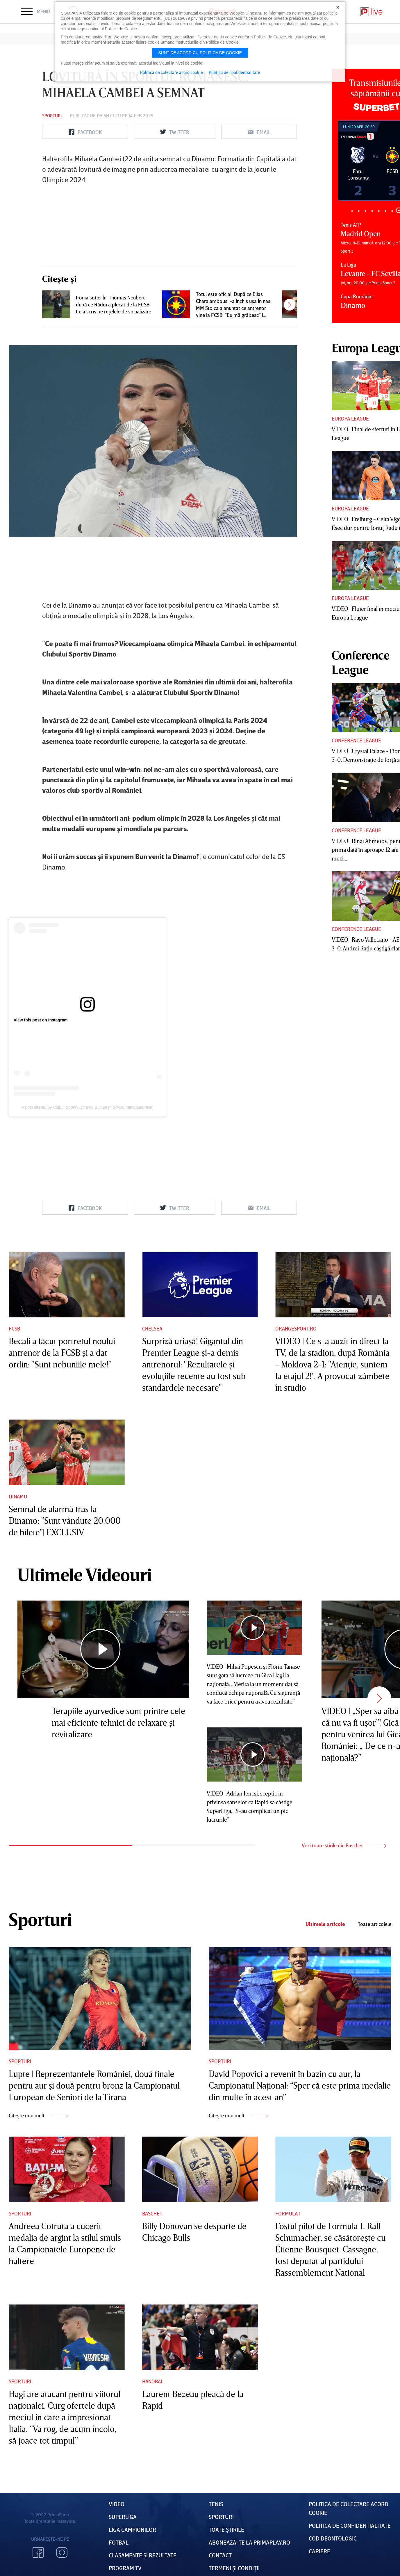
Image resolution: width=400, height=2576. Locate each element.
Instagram (61, 2552)
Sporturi (52, 115)
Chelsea (152, 1328)
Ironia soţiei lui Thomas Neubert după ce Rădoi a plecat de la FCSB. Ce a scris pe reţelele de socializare (113, 304)
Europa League (350, 418)
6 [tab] (385, 211)
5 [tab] (378, 211)
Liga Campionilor (132, 2529)
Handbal (152, 2381)
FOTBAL (118, 2542)
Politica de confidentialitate (234, 72)
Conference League (356, 740)
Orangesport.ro (296, 1328)
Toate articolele (374, 1924)
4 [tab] (372, 211)
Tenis (216, 2503)
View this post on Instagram (41, 1020)
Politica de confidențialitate (350, 2525)
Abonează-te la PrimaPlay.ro (249, 2542)
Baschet (152, 2213)
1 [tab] (352, 211)
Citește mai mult (38, 2115)
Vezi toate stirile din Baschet (344, 1845)
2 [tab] (358, 211)
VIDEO (116, 2503)
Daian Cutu (109, 115)
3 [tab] (365, 211)
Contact (220, 2555)
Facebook (38, 2552)
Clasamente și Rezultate (142, 2555)
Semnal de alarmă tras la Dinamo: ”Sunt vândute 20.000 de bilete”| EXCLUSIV (65, 1520)
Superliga (123, 2516)
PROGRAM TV (125, 2567)
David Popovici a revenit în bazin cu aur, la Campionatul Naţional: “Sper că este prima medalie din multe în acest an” (300, 2085)
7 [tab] (392, 211)
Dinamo (18, 1496)
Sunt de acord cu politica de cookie (200, 52)
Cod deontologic (333, 2538)
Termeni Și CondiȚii (234, 2567)
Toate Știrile (226, 2529)
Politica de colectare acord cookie (171, 72)
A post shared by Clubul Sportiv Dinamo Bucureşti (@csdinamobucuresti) (87, 1107)
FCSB (14, 1328)
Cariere (319, 2550)
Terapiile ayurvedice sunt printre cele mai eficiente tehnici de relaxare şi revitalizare (118, 1722)
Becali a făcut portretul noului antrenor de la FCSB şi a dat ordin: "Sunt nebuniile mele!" (62, 1352)
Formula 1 (288, 2213)
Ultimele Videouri (84, 1574)
